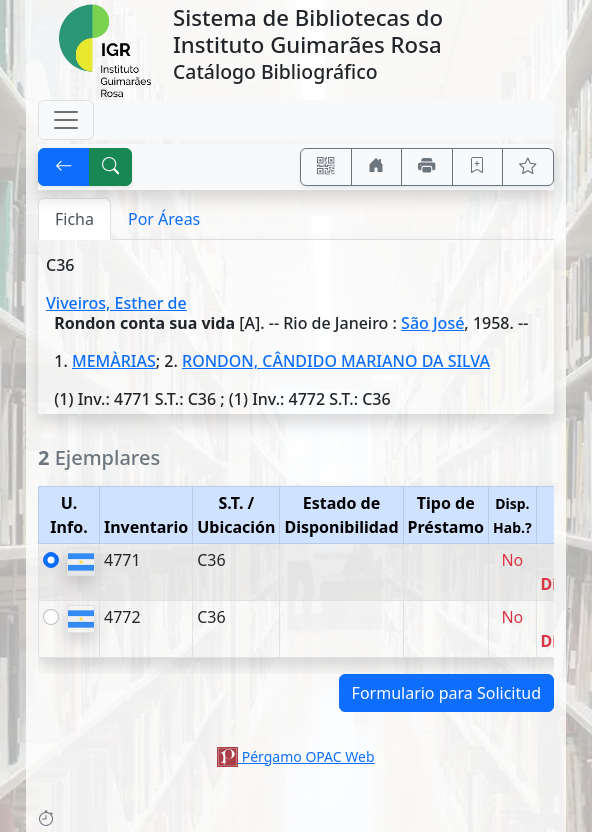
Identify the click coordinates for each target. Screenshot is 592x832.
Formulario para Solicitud (446, 693)
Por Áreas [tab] (164, 219)
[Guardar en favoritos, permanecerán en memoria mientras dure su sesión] (478, 167)
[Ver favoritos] (528, 167)
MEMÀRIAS (114, 361)
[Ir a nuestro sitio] (377, 167)
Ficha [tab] (74, 219)
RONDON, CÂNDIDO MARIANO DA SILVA (336, 361)
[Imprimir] (427, 167)
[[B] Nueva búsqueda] (111, 167)
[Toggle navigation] (66, 120)
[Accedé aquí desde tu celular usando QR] (326, 167)
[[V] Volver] (64, 167)
